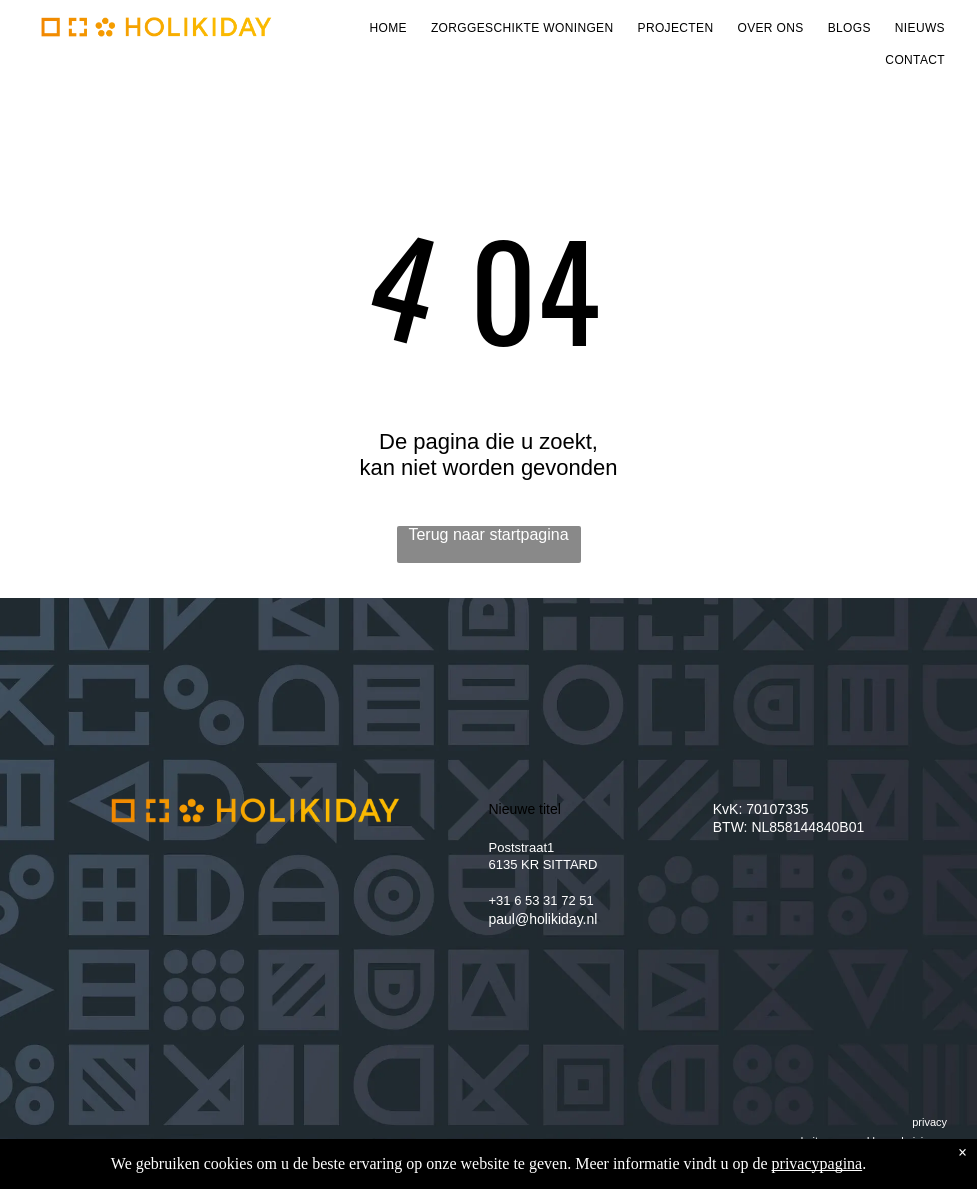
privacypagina (817, 1163)
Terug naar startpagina (488, 534)
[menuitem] (387, 28)
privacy (929, 1122)
